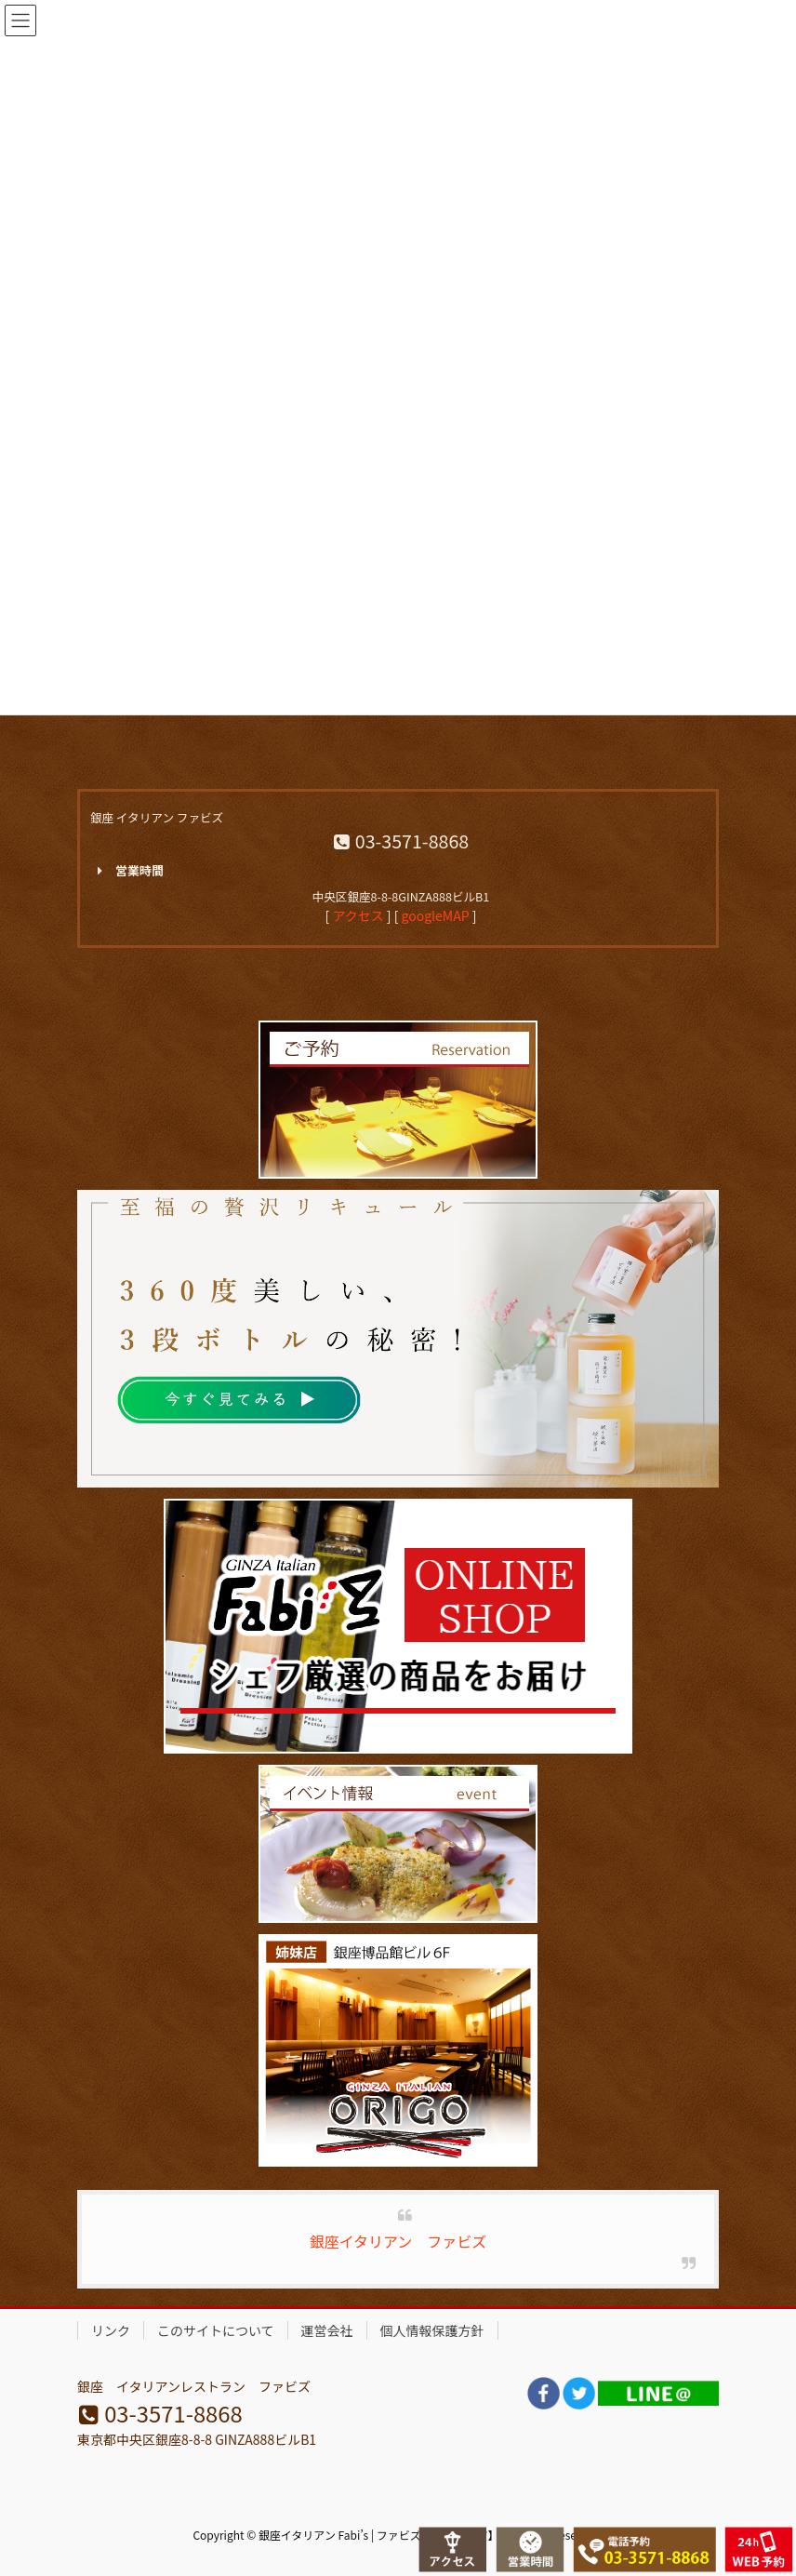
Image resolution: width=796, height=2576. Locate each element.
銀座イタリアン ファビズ (398, 2241)
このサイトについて (215, 2330)
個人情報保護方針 (432, 2330)
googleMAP (436, 915)
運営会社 (327, 2330)
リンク (110, 2330)
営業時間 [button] (127, 870)
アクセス (357, 915)
